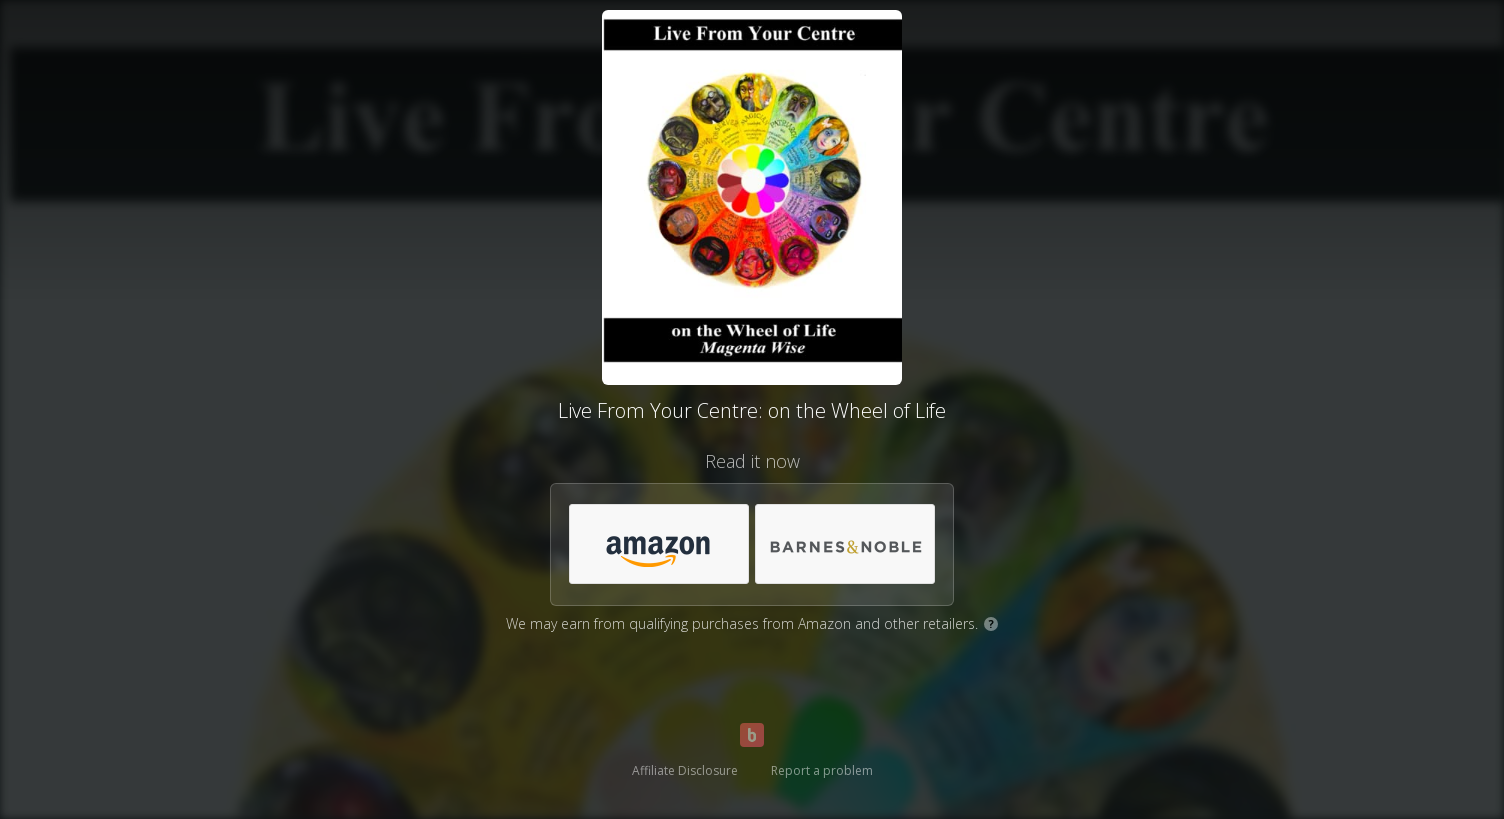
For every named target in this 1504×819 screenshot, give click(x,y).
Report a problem (822, 770)
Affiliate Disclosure (685, 770)
